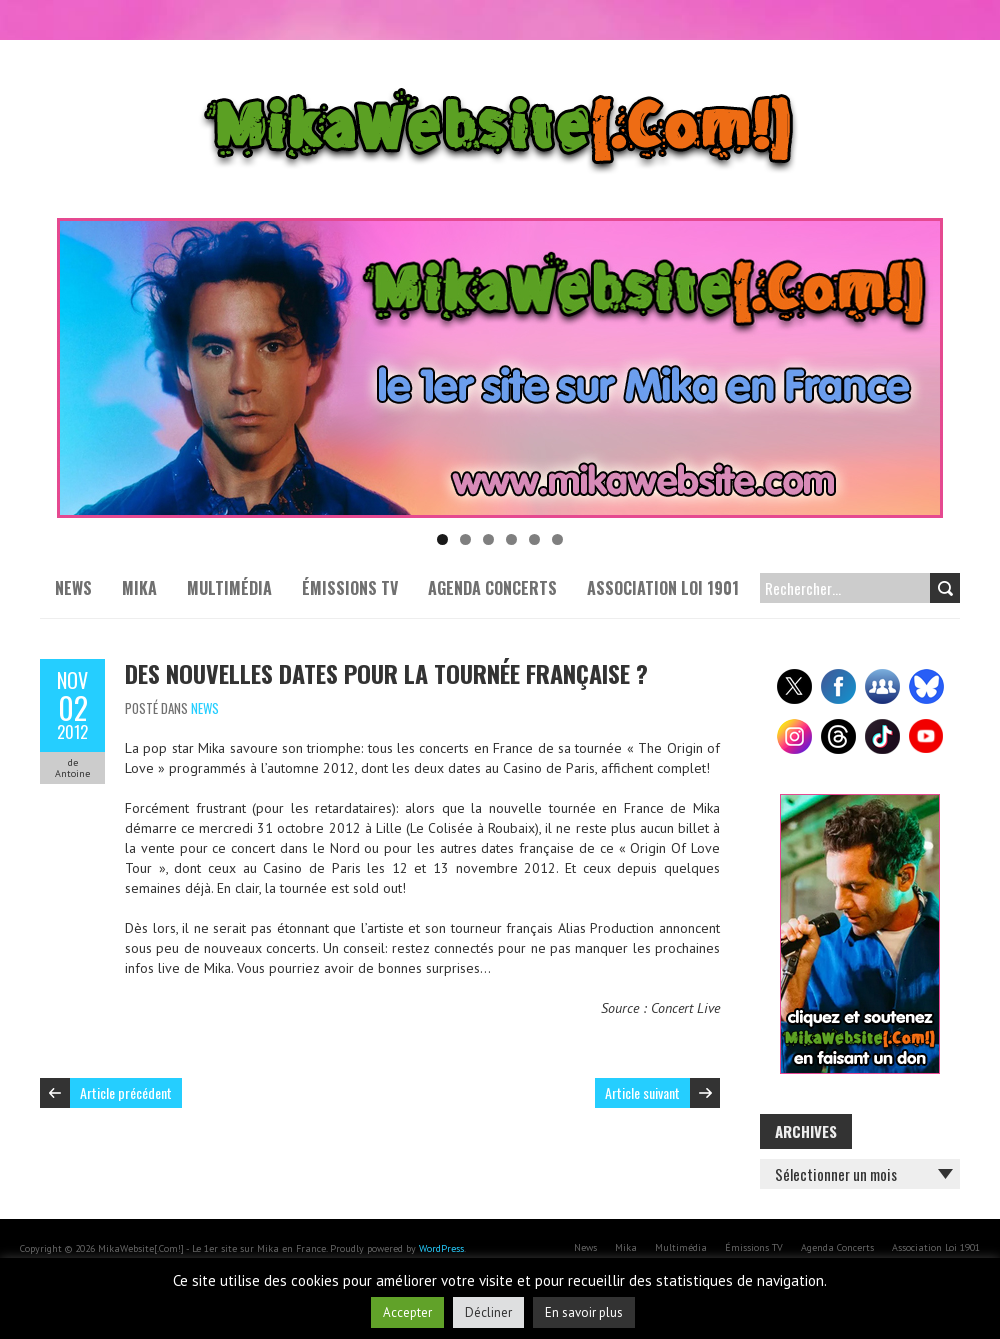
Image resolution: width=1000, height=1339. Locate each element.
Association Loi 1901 (663, 588)
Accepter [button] (407, 1312)
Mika (139, 588)
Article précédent (126, 1092)
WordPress (441, 1248)
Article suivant (642, 1092)
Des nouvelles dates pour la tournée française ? (386, 673)
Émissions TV (350, 588)
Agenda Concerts (492, 588)
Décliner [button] (488, 1312)
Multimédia (229, 588)
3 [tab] (488, 539)
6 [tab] (557, 539)
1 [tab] (442, 539)
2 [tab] (465, 539)
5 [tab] (534, 539)
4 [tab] (511, 539)
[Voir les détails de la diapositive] (500, 368)
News (73, 588)
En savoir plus (584, 1312)
